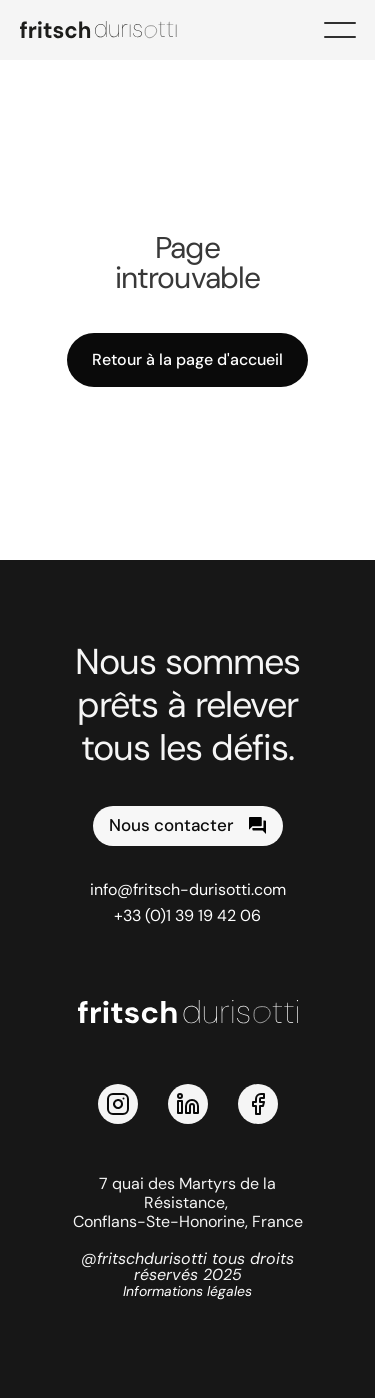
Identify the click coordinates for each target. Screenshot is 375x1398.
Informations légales (187, 1291)
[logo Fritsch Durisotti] (110, 30)
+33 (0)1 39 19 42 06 (187, 915)
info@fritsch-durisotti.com (188, 889)
